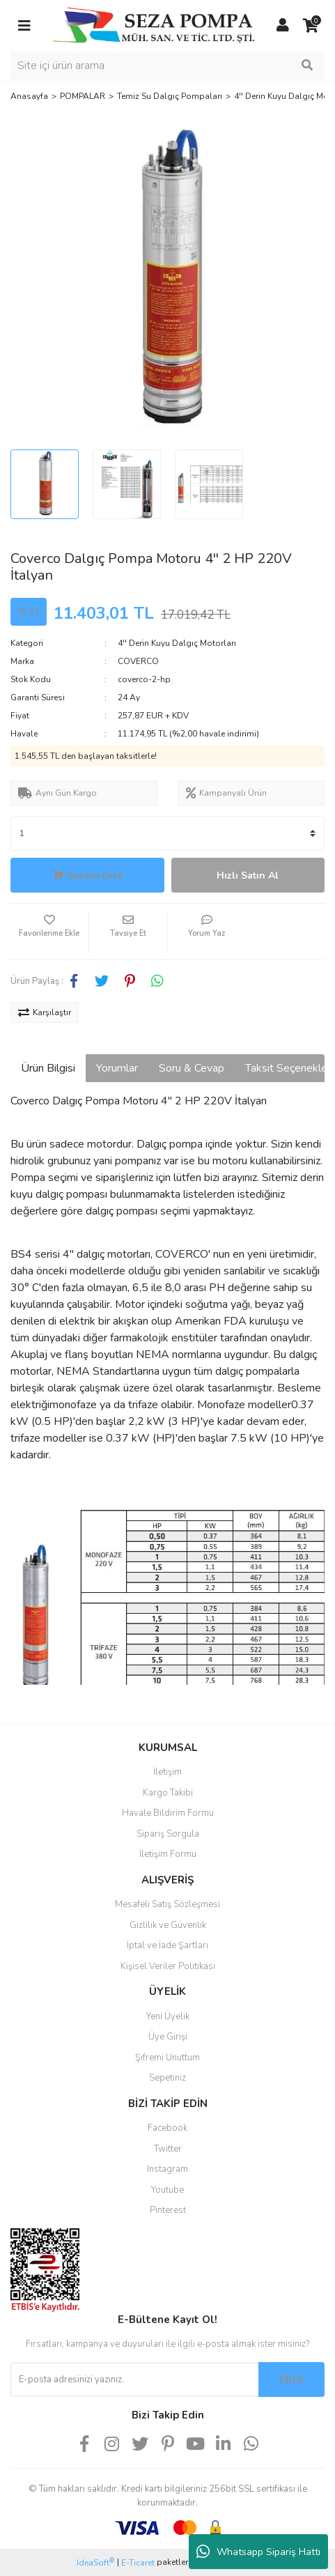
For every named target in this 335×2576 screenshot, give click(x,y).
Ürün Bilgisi (48, 1068)
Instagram (167, 2169)
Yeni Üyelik (167, 2016)
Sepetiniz (167, 2078)
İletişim (167, 1772)
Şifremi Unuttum (167, 2057)
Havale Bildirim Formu (168, 1813)
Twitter (168, 2149)
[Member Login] (282, 25)
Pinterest (168, 2210)
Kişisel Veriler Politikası (167, 1966)
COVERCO (138, 661)
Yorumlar (117, 1068)
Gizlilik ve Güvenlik (168, 1925)
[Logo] (153, 25)
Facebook (167, 2128)
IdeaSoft (95, 2562)
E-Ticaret (138, 2562)
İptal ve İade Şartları (167, 1945)
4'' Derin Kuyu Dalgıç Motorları (177, 643)
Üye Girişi (167, 2036)
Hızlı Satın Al (248, 875)
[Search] (167, 65)
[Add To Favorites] (49, 931)
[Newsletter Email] (134, 2379)
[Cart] (311, 26)
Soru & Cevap (191, 1068)
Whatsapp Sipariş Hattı (258, 2551)
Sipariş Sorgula (168, 1834)
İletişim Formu (167, 1854)
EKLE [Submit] (291, 2379)
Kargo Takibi (168, 1793)
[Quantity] (167, 833)
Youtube (167, 2190)
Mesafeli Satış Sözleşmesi (167, 1904)
